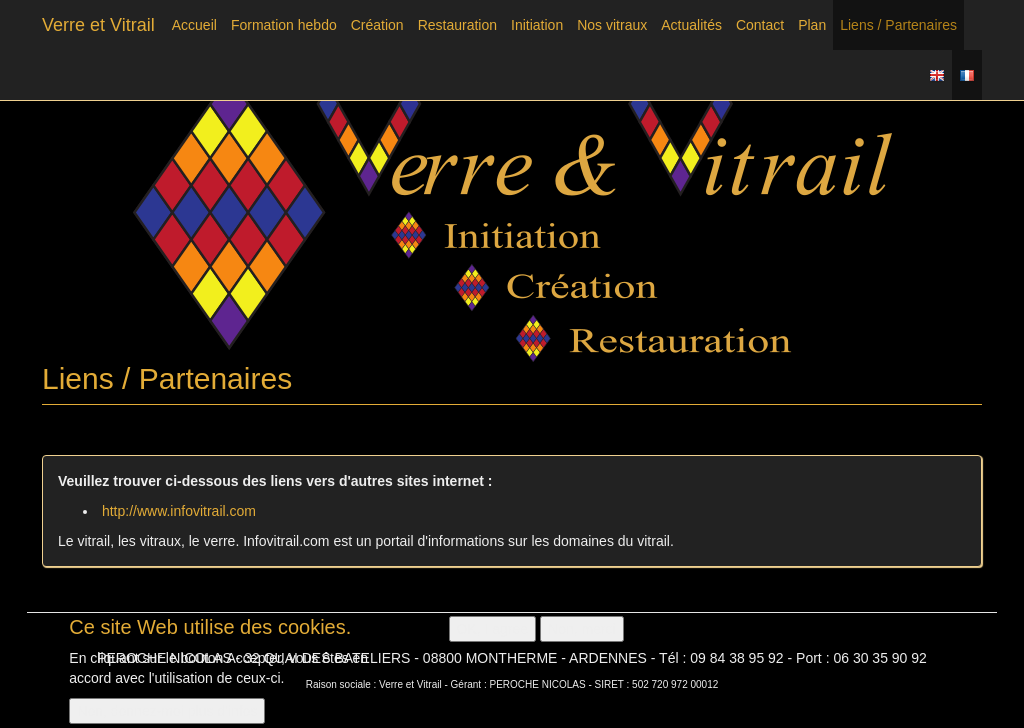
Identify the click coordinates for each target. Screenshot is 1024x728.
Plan (812, 25)
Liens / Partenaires (898, 25)
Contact (760, 25)
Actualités (691, 25)
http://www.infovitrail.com (179, 511)
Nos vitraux (612, 25)
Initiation (537, 25)
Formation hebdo (284, 25)
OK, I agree (493, 633)
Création (377, 25)
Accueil (194, 25)
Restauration (457, 25)
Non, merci (582, 633)
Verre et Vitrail (98, 25)
